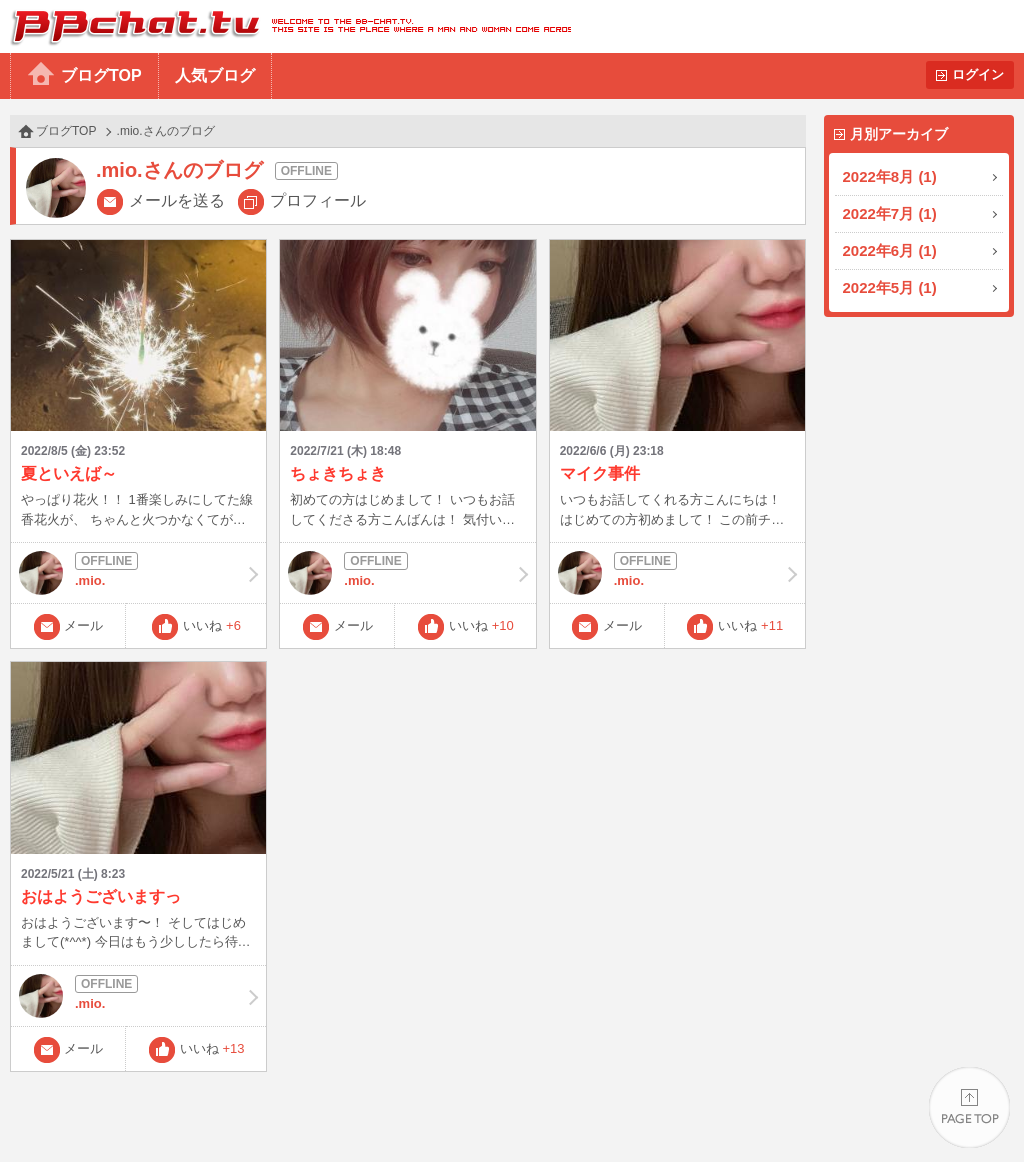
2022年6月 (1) (890, 250)
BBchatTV (285, 26)
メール (83, 625)
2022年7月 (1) (890, 213)
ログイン (978, 74)
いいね (212, 625)
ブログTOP (101, 75)
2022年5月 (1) (890, 287)
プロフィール (318, 200)
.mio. (138, 573)
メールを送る (177, 200)
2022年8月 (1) (890, 176)
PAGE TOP (969, 1107)
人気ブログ (215, 75)
